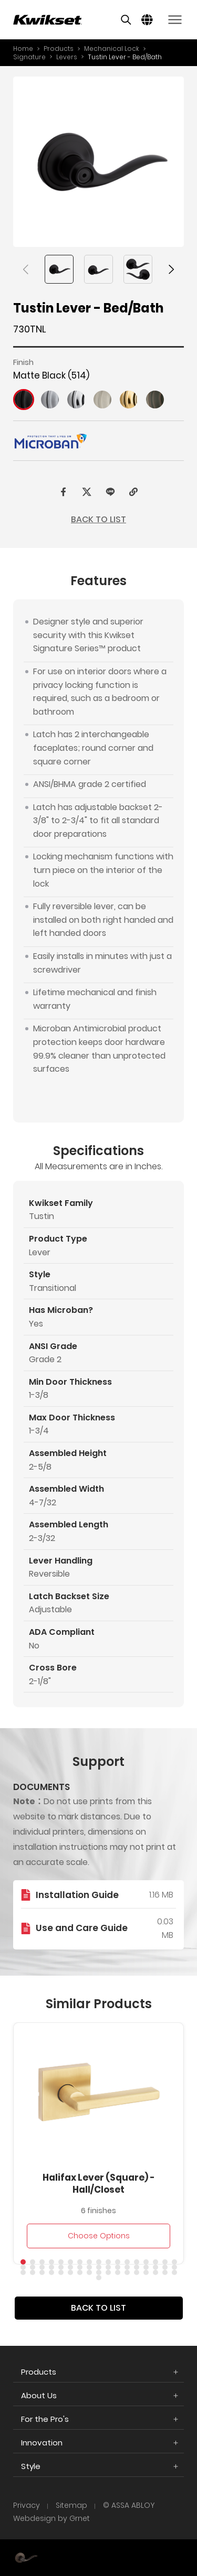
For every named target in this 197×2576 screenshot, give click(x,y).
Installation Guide (77, 1915)
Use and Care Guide (82, 1948)
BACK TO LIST (98, 519)
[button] (26, 269)
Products (59, 48)
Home (23, 48)
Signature (29, 56)
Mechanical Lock (111, 48)
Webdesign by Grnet (51, 2519)
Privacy (26, 2505)
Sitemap (71, 2505)
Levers (66, 56)
